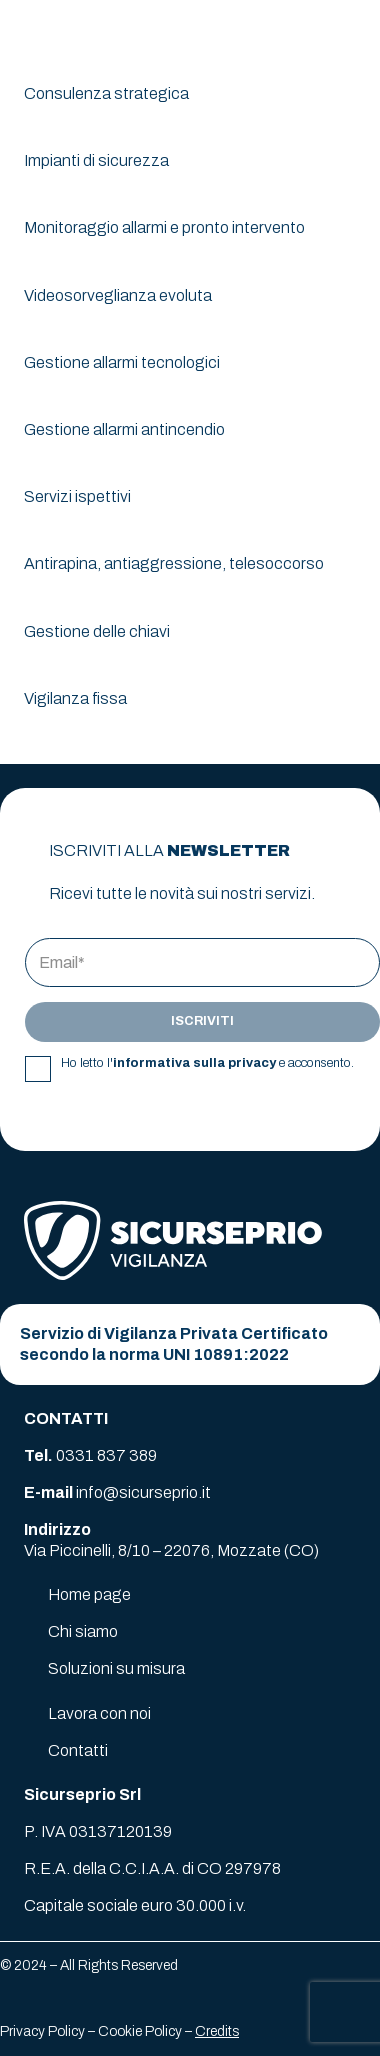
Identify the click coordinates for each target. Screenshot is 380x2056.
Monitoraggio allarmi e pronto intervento (164, 227)
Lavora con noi (99, 1713)
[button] (352, 30)
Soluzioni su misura (116, 1668)
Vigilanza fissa (75, 698)
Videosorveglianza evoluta (118, 295)
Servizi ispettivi (77, 496)
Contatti (78, 1750)
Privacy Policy (42, 2031)
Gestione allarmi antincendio (124, 429)
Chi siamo (83, 1631)
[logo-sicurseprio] (91, 30)
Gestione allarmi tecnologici (122, 362)
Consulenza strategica (106, 93)
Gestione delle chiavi (97, 631)
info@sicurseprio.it (143, 1492)
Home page (89, 1594)
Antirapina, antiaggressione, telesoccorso (174, 563)
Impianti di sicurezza (96, 160)
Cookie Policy (140, 2031)
